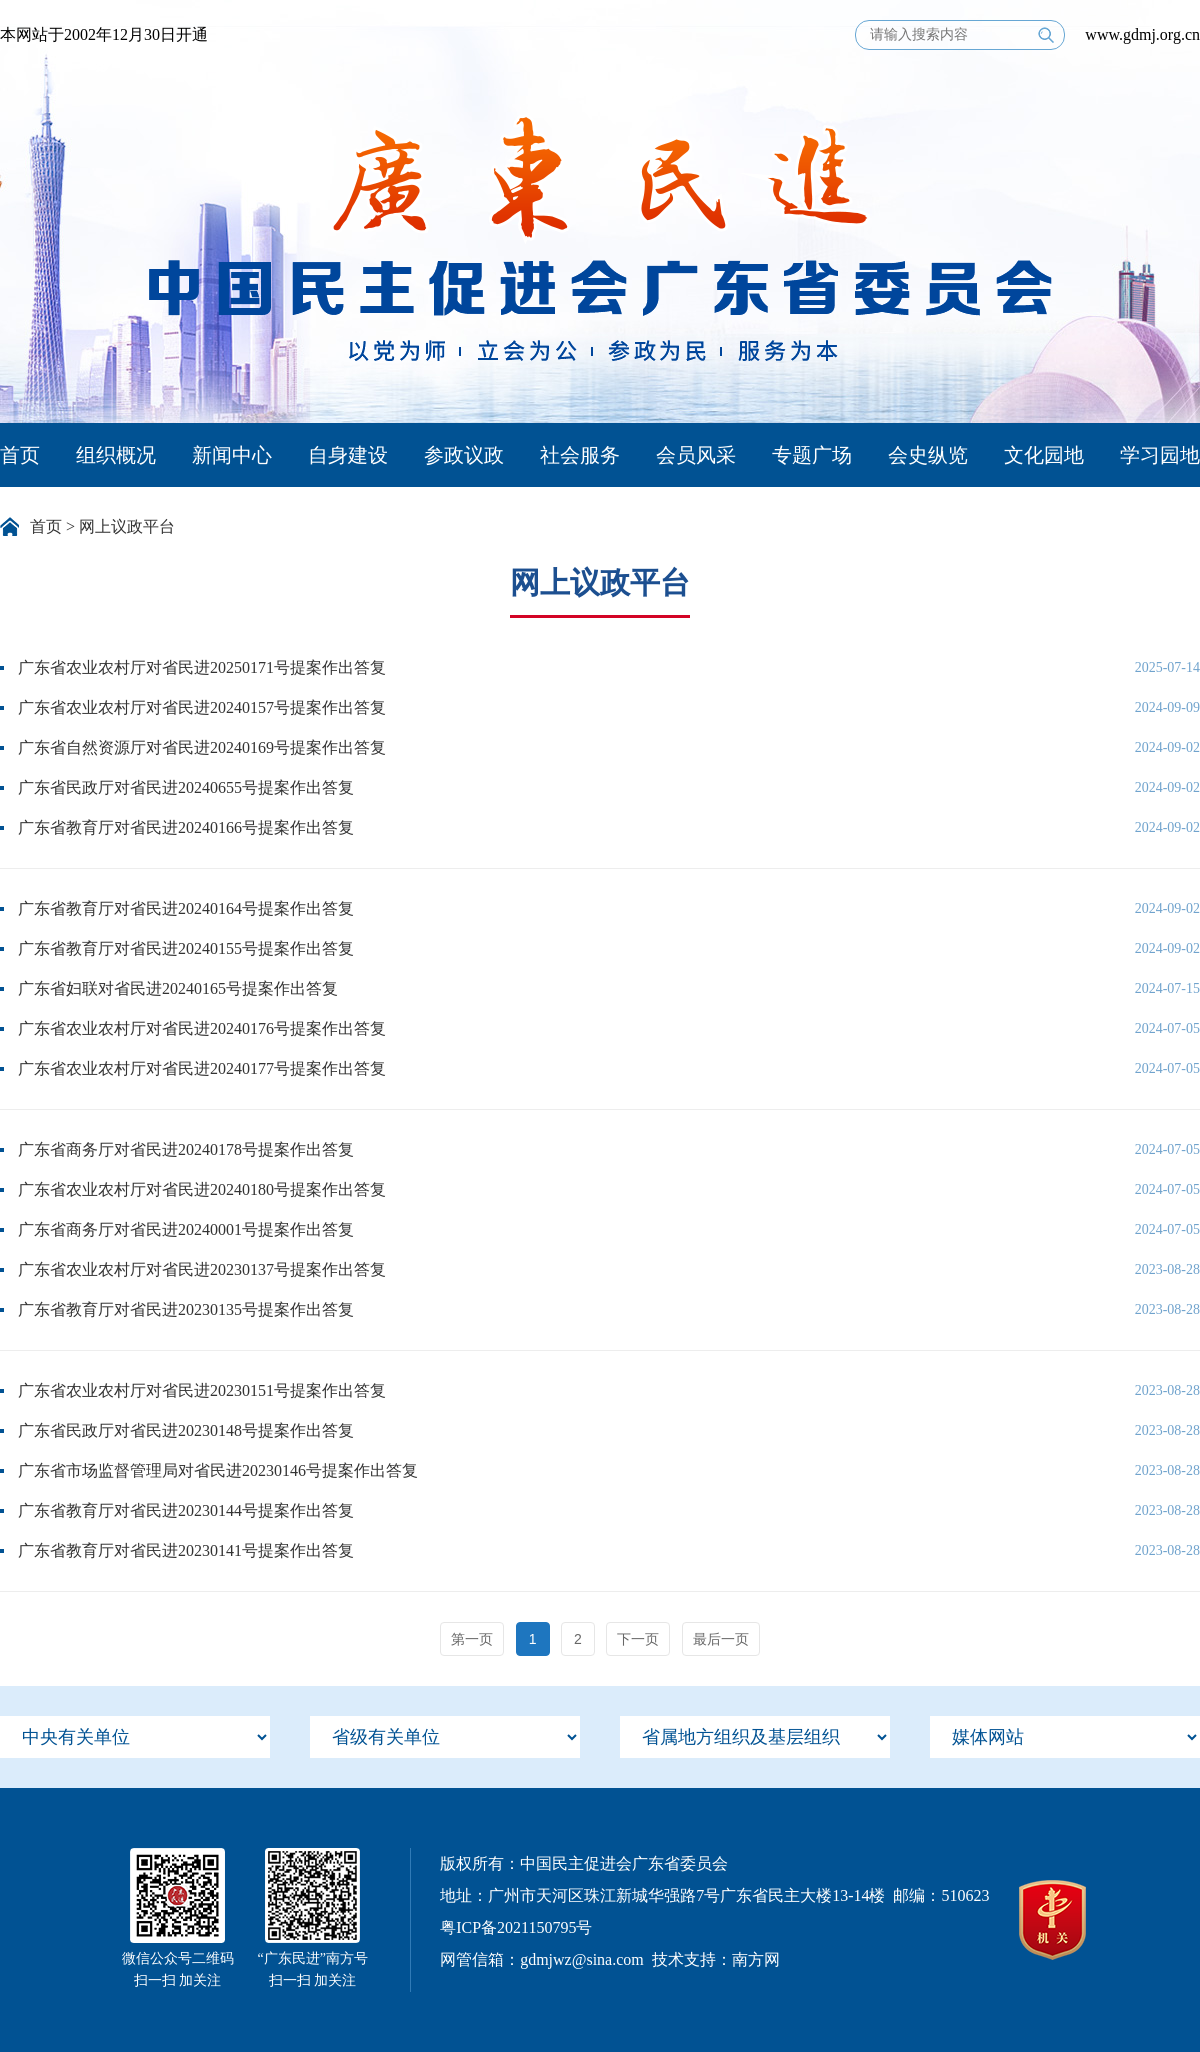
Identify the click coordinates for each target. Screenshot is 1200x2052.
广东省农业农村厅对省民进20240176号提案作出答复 (202, 1028)
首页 (20, 455)
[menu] (135, 1737)
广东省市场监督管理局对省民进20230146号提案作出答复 (218, 1470)
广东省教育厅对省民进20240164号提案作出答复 (186, 908)
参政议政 (464, 455)
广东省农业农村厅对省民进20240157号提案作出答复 (202, 707)
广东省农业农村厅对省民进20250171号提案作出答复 (202, 667)
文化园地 (1044, 455)
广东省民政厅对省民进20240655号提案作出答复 (186, 787)
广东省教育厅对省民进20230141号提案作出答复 (186, 1550)
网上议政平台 (127, 526)
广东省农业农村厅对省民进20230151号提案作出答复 (202, 1390)
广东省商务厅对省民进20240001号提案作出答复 (186, 1229)
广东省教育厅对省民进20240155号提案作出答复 (186, 948)
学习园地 (1160, 455)
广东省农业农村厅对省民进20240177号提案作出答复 (202, 1068)
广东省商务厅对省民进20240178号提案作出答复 (186, 1149)
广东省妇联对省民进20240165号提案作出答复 (178, 988)
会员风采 (696, 455)
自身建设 (348, 455)
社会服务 (580, 455)
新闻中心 (232, 455)
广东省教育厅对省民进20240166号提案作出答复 (186, 827)
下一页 (638, 1639)
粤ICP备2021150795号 (516, 1927)
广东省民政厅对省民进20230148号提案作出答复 (186, 1430)
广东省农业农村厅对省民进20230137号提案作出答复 (202, 1269)
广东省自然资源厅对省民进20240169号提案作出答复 (202, 747)
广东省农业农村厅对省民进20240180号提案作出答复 (202, 1189)
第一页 (472, 1639)
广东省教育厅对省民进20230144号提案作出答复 (186, 1510)
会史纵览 (928, 455)
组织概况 (116, 455)
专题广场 (812, 455)
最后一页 (721, 1639)
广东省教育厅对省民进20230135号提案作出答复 (186, 1309)
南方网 (756, 1959)
